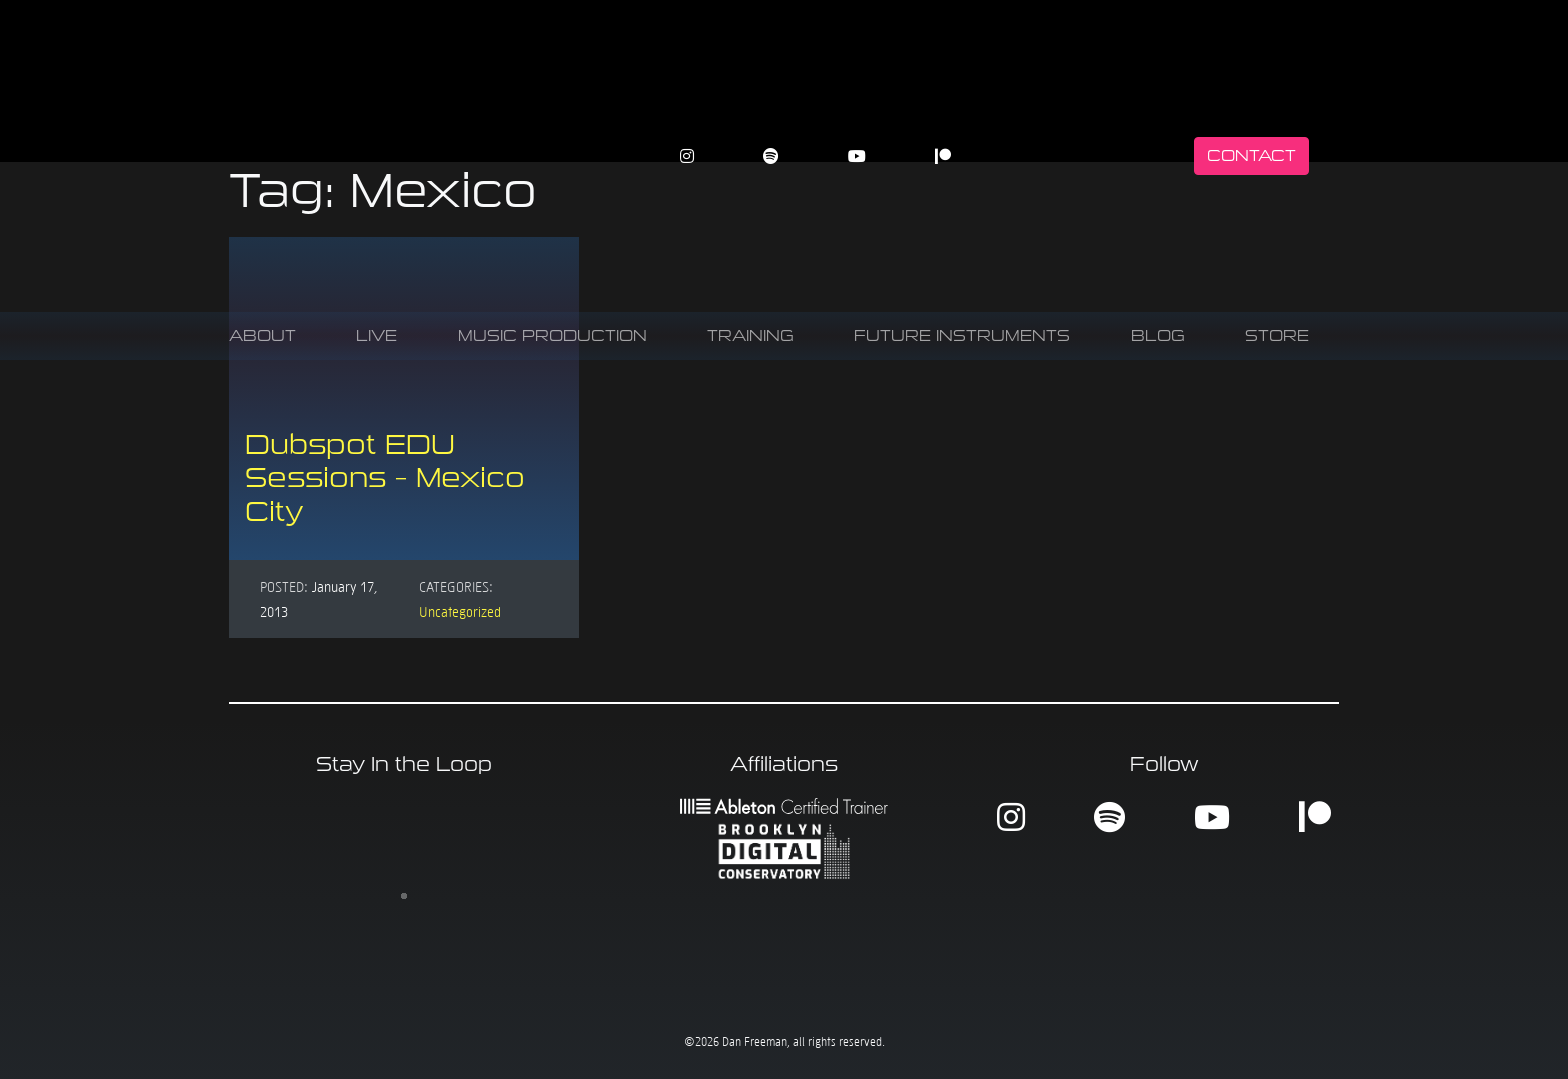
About (262, 335)
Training (750, 335)
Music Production (552, 335)
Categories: (456, 586)
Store (1277, 335)
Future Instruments (962, 335)
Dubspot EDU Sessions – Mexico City (385, 478)
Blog (1158, 335)
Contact (1251, 155)
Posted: (284, 586)
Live (376, 335)
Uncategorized (460, 611)
